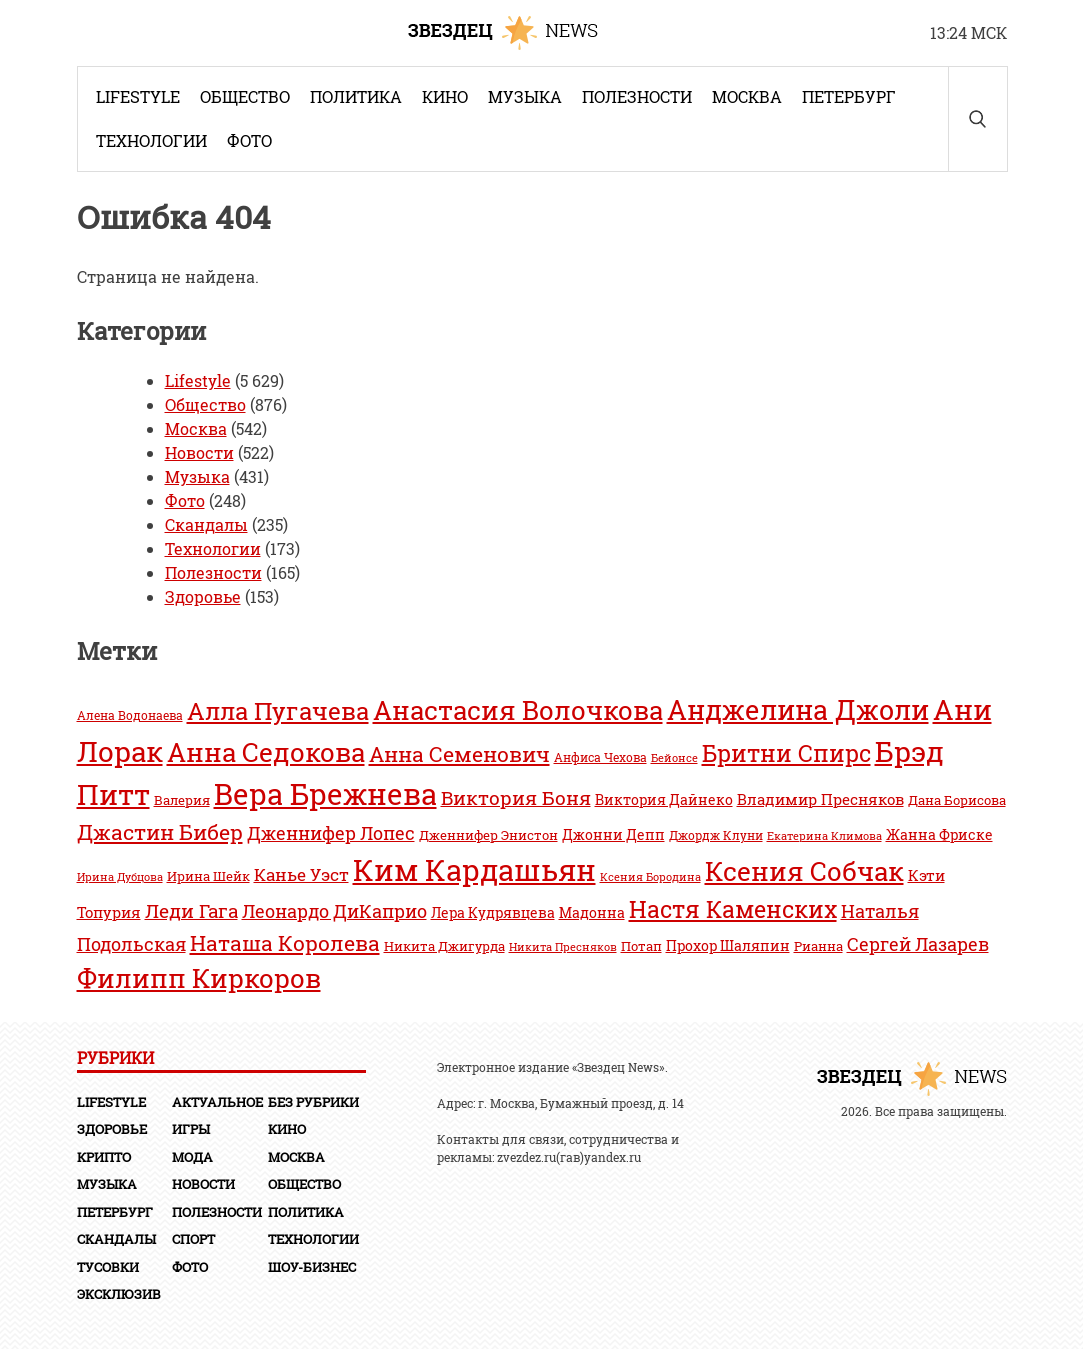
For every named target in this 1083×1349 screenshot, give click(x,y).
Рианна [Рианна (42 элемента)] (818, 945)
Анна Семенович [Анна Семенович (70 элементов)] (459, 754)
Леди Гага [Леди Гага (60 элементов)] (191, 910)
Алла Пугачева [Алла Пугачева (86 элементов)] (278, 710)
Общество (245, 96)
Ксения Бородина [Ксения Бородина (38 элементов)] (650, 876)
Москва (747, 96)
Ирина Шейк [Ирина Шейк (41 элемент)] (208, 876)
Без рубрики (313, 1102)
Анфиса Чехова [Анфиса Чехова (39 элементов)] (600, 757)
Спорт (193, 1239)
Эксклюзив (119, 1294)
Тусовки (108, 1267)
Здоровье (203, 596)
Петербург (849, 96)
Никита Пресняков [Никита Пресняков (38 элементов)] (563, 946)
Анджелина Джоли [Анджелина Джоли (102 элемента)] (798, 709)
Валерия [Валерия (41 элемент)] (182, 800)
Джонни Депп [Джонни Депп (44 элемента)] (613, 835)
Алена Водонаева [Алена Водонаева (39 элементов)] (130, 715)
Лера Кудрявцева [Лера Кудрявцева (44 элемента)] (493, 913)
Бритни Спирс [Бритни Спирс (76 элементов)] (786, 753)
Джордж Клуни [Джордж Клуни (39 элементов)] (716, 835)
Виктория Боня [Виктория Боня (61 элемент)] (516, 797)
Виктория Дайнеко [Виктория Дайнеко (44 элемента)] (664, 800)
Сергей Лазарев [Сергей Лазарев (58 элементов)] (918, 944)
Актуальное (217, 1102)
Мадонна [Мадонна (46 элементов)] (592, 912)
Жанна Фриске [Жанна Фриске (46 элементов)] (939, 834)
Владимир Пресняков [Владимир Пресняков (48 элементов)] (820, 799)
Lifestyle (138, 96)
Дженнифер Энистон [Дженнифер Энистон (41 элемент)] (488, 835)
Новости (199, 452)
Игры (191, 1129)
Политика (356, 96)
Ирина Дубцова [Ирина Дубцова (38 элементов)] (120, 876)
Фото (249, 140)
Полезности (637, 96)
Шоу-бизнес (312, 1267)
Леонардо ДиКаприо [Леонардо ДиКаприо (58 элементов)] (334, 911)
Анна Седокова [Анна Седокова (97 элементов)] (266, 751)
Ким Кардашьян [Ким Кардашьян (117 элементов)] (474, 869)
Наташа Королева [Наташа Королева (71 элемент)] (285, 942)
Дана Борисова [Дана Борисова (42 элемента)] (957, 799)
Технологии (151, 140)
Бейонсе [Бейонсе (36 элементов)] (674, 758)
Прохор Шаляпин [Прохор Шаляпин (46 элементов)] (728, 945)
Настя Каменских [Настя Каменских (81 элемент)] (733, 909)
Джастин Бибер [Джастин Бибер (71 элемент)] (160, 831)
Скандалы (206, 524)
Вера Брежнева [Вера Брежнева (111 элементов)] (325, 794)
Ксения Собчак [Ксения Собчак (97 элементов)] (804, 870)
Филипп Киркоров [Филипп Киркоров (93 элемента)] (199, 978)
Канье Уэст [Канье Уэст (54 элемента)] (301, 874)
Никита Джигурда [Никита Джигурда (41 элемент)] (444, 946)
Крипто (104, 1157)
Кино (445, 96)
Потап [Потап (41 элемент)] (641, 946)
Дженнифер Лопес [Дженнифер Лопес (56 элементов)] (331, 833)
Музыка (525, 96)
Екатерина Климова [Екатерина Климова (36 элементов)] (824, 836)
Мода (192, 1157)
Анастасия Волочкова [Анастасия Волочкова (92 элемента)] (518, 710)
